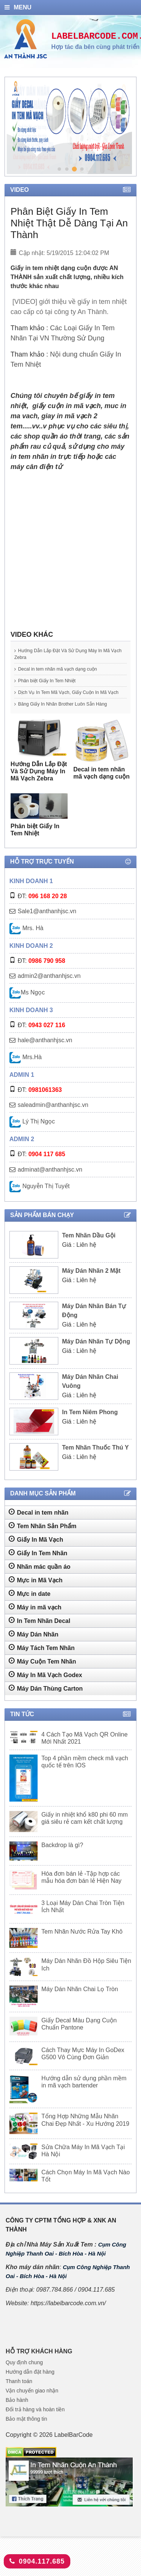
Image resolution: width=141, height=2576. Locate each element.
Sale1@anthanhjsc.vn (47, 924)
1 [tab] (59, 168)
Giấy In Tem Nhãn (38, 1566)
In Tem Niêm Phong (90, 1425)
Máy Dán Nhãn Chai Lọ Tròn (79, 2002)
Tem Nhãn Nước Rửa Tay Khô (82, 1945)
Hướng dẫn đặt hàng (30, 2385)
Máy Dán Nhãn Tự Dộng (96, 1355)
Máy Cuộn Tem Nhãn (42, 1674)
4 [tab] (81, 168)
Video (70, 190)
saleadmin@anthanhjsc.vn (53, 1118)
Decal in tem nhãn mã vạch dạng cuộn (68, 669)
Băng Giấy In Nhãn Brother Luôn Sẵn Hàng (66, 714)
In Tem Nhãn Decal (39, 1634)
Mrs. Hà (26, 941)
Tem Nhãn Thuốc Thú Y (95, 1461)
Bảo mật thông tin (26, 2432)
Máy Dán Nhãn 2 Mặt (91, 1284)
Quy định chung (24, 2376)
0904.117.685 (37, 2561)
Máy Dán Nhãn (33, 1647)
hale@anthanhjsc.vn (45, 1053)
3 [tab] (74, 168)
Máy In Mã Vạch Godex (45, 1688)
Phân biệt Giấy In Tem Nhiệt (54, 680)
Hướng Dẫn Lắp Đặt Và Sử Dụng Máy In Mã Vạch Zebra (68, 653)
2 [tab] (66, 169)
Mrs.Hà (25, 1070)
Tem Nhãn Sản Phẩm (42, 1539)
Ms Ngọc (27, 1006)
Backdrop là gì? (62, 1858)
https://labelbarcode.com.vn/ (68, 2316)
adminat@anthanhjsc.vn (50, 1183)
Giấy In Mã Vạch (36, 1552)
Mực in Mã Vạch (35, 1593)
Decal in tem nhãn (38, 1525)
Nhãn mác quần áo (39, 1579)
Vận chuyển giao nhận (32, 2404)
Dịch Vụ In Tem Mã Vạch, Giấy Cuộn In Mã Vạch (66, 695)
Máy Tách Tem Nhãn (42, 1661)
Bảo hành (17, 2414)
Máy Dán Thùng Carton (46, 1701)
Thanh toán (19, 2395)
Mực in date (29, 1607)
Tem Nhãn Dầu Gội (88, 1249)
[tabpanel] (69, 126)
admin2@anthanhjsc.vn (49, 989)
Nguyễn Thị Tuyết (39, 1199)
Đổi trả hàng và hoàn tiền (35, 2423)
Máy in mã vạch (35, 1620)
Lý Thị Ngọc (32, 1135)
